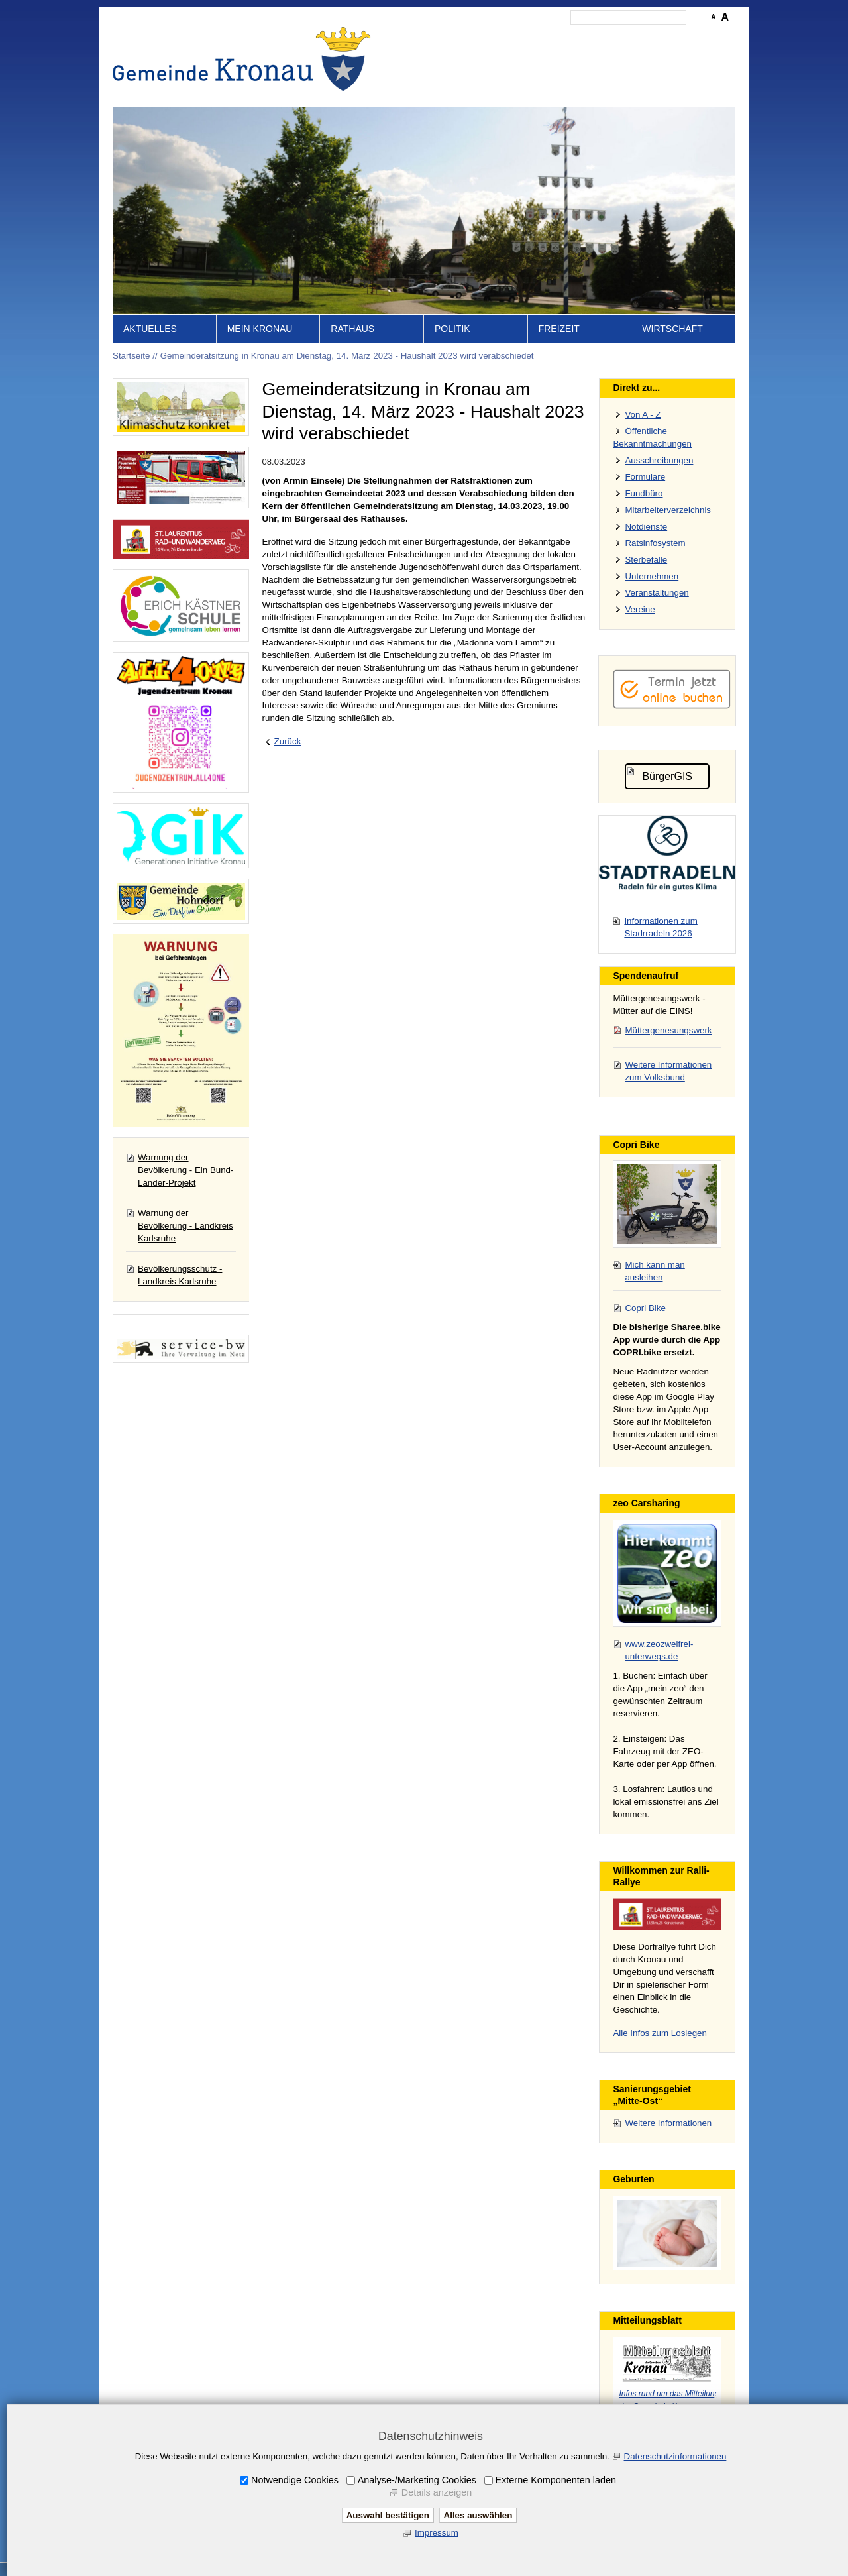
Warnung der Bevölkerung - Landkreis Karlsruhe (185, 1225)
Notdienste (646, 527)
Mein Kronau (260, 328)
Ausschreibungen (659, 460)
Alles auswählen (478, 2515)
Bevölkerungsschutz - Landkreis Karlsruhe (180, 1275)
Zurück (287, 741)
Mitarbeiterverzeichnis (668, 510)
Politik (452, 328)
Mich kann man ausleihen (654, 1271)
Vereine (640, 609)
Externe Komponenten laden (556, 2480)
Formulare (645, 477)
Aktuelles (150, 328)
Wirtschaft (672, 328)
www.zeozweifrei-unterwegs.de (659, 1650)
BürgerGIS (667, 776)
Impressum (554, 37)
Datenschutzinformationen (675, 2456)
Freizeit (559, 328)
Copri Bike (645, 1308)
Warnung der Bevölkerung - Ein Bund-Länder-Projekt (185, 1170)
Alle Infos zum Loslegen (660, 2033)
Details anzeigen (436, 2492)
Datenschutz (611, 37)
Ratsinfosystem (655, 543)
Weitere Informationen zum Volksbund (668, 1071)
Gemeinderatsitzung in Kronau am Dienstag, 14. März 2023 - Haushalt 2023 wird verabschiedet (347, 356)
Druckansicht (672, 37)
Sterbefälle (646, 560)
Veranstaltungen (656, 593)
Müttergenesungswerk (668, 1030)
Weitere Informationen (668, 2123)
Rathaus (352, 328)
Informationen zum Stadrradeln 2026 (660, 927)
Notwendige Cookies (295, 2480)
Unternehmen (651, 576)
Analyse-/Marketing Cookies (417, 2480)
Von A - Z (643, 415)
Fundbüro (643, 493)
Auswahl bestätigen (387, 2515)
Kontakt (507, 37)
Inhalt (471, 37)
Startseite (430, 37)
